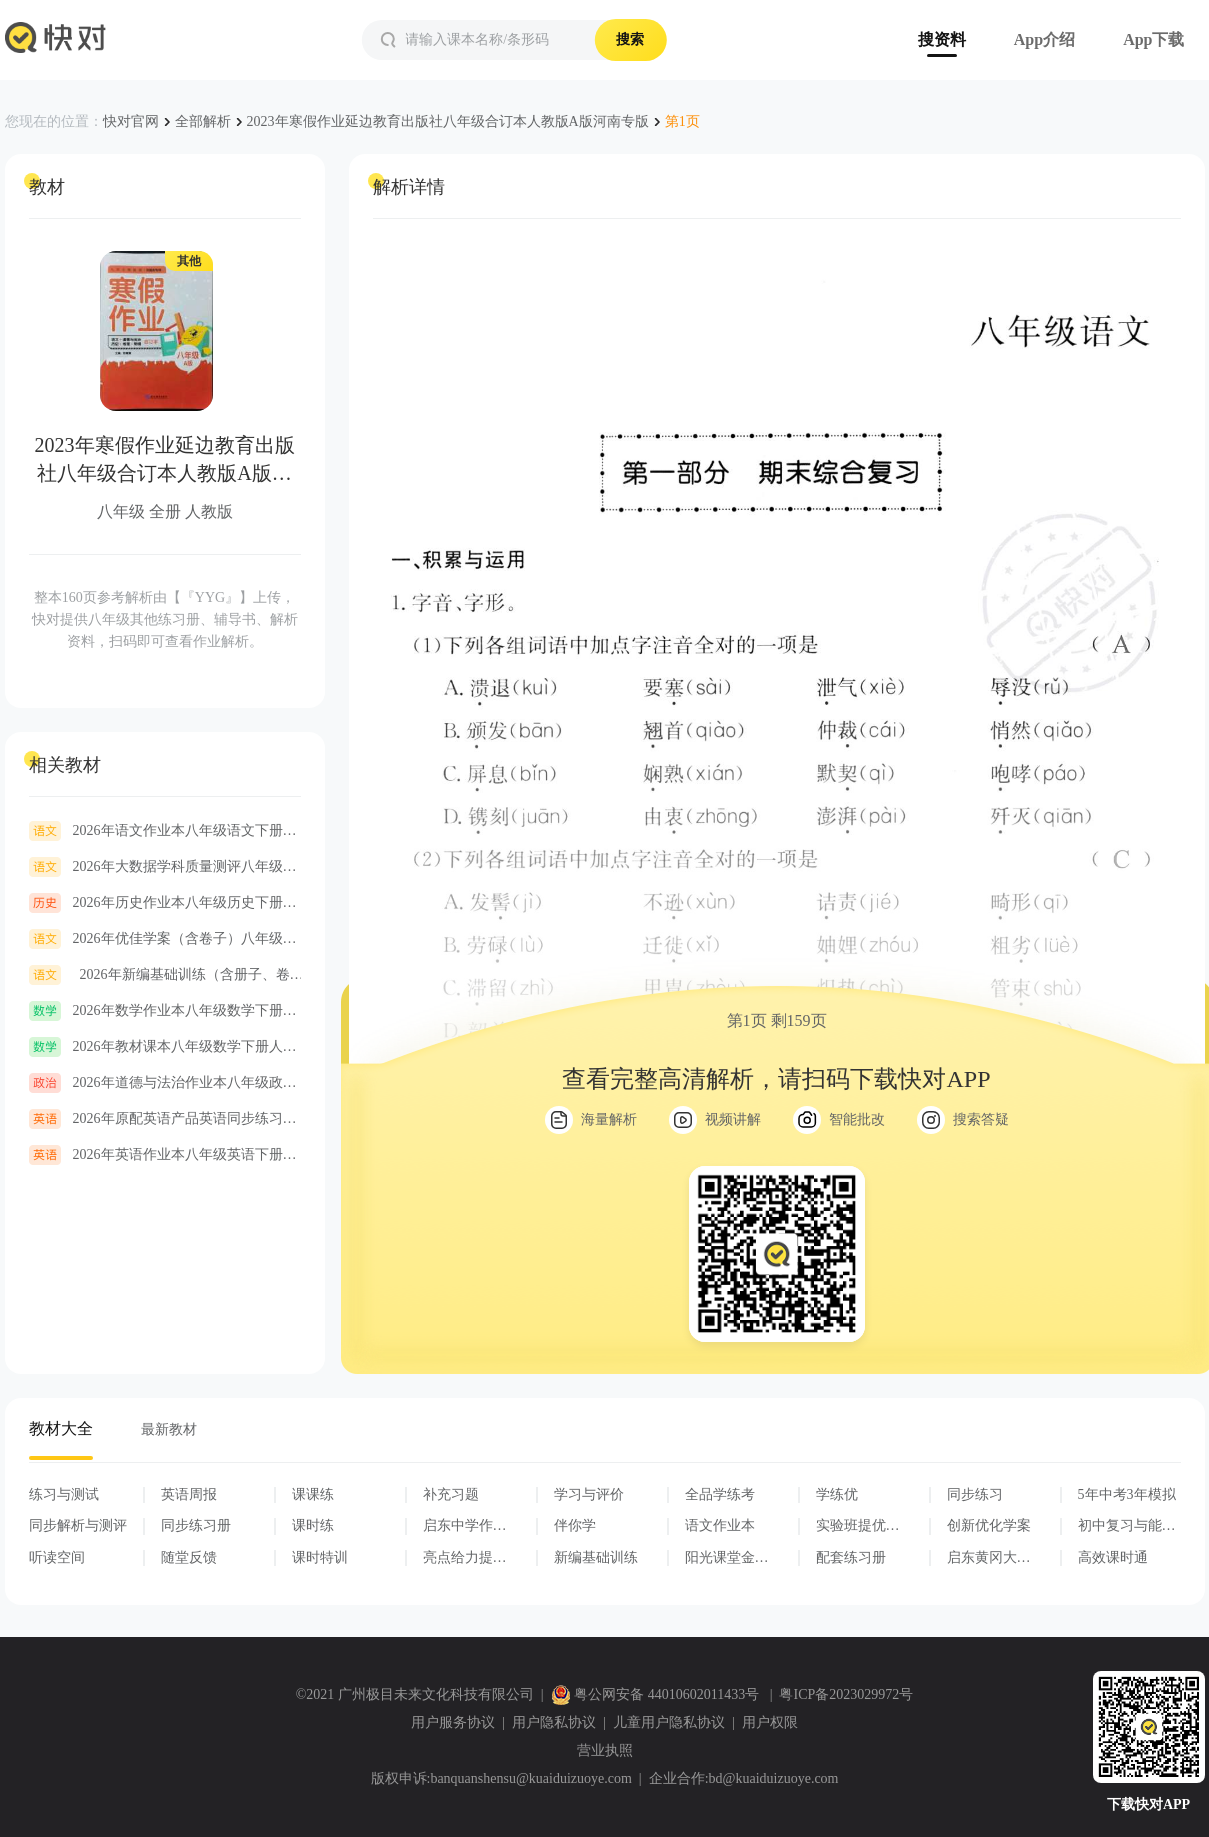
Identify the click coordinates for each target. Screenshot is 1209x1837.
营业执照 (605, 1750)
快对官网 (131, 121)
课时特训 (320, 1557)
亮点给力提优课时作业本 (465, 1558)
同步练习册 (196, 1525)
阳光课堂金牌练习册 (727, 1558)
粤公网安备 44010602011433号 (657, 1694)
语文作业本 (720, 1525)
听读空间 (57, 1557)
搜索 (630, 39)
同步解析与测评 (78, 1525)
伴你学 (575, 1525)
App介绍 (1044, 39)
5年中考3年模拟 (1127, 1494)
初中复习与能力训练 (1127, 1526)
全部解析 (203, 121)
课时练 (313, 1525)
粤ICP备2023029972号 (846, 1694)
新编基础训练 (596, 1557)
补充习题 (451, 1494)
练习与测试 (64, 1494)
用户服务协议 (453, 1722)
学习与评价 (589, 1494)
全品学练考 (720, 1494)
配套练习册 (851, 1557)
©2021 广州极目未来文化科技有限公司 (415, 1694)
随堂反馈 (189, 1557)
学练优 (837, 1494)
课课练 (313, 1494)
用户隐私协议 (554, 1722)
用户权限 (770, 1722)
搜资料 (942, 39)
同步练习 (975, 1494)
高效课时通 (1113, 1557)
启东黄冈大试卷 (989, 1558)
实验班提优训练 (858, 1526)
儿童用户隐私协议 (669, 1722)
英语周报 (189, 1494)
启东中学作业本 (465, 1526)
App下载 (1153, 39)
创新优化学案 (989, 1525)
